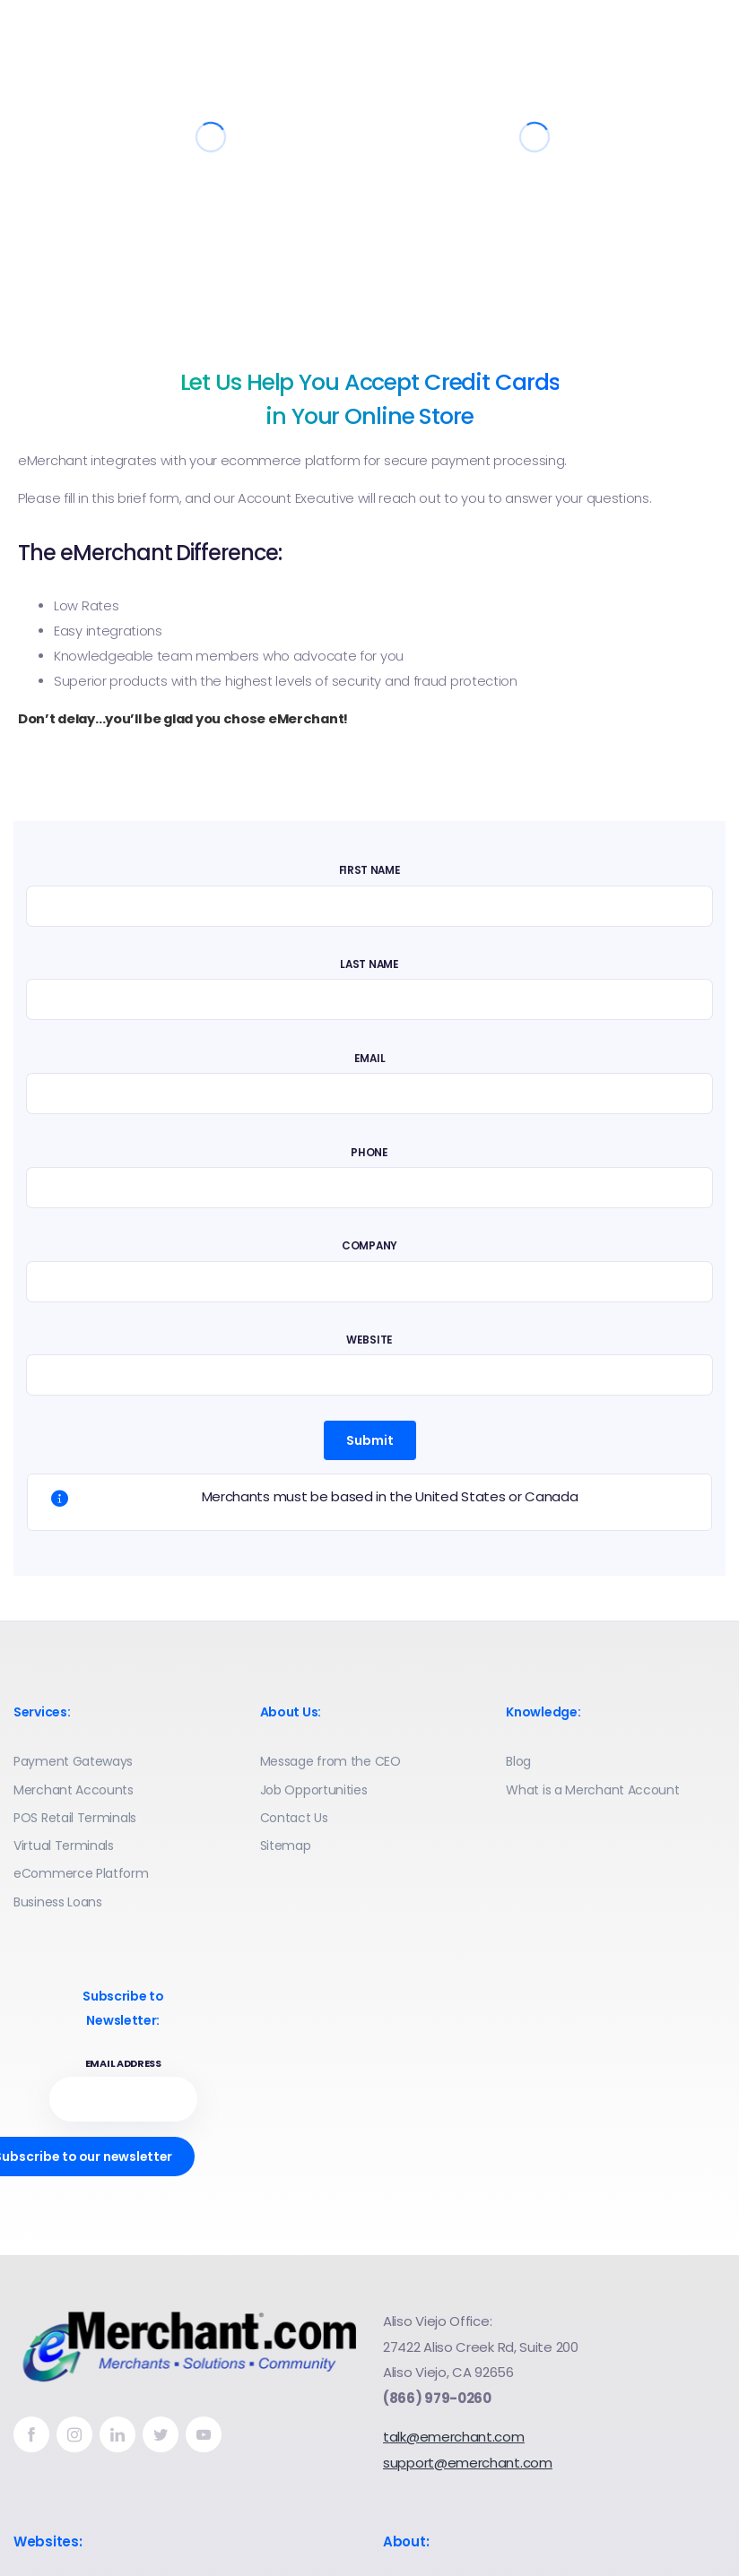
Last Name (369, 964)
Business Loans (57, 1902)
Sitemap (285, 1845)
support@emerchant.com (467, 2462)
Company (369, 1246)
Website (369, 1340)
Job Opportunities (314, 1790)
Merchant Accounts (73, 1790)
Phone (369, 1152)
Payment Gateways (73, 1761)
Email (370, 1058)
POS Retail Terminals (74, 1818)
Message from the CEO (330, 1761)
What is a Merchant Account (592, 1790)
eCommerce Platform (81, 1873)
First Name (370, 870)
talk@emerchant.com (454, 2436)
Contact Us (294, 1818)
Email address (123, 2063)
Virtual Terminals (63, 1845)
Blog (518, 1761)
